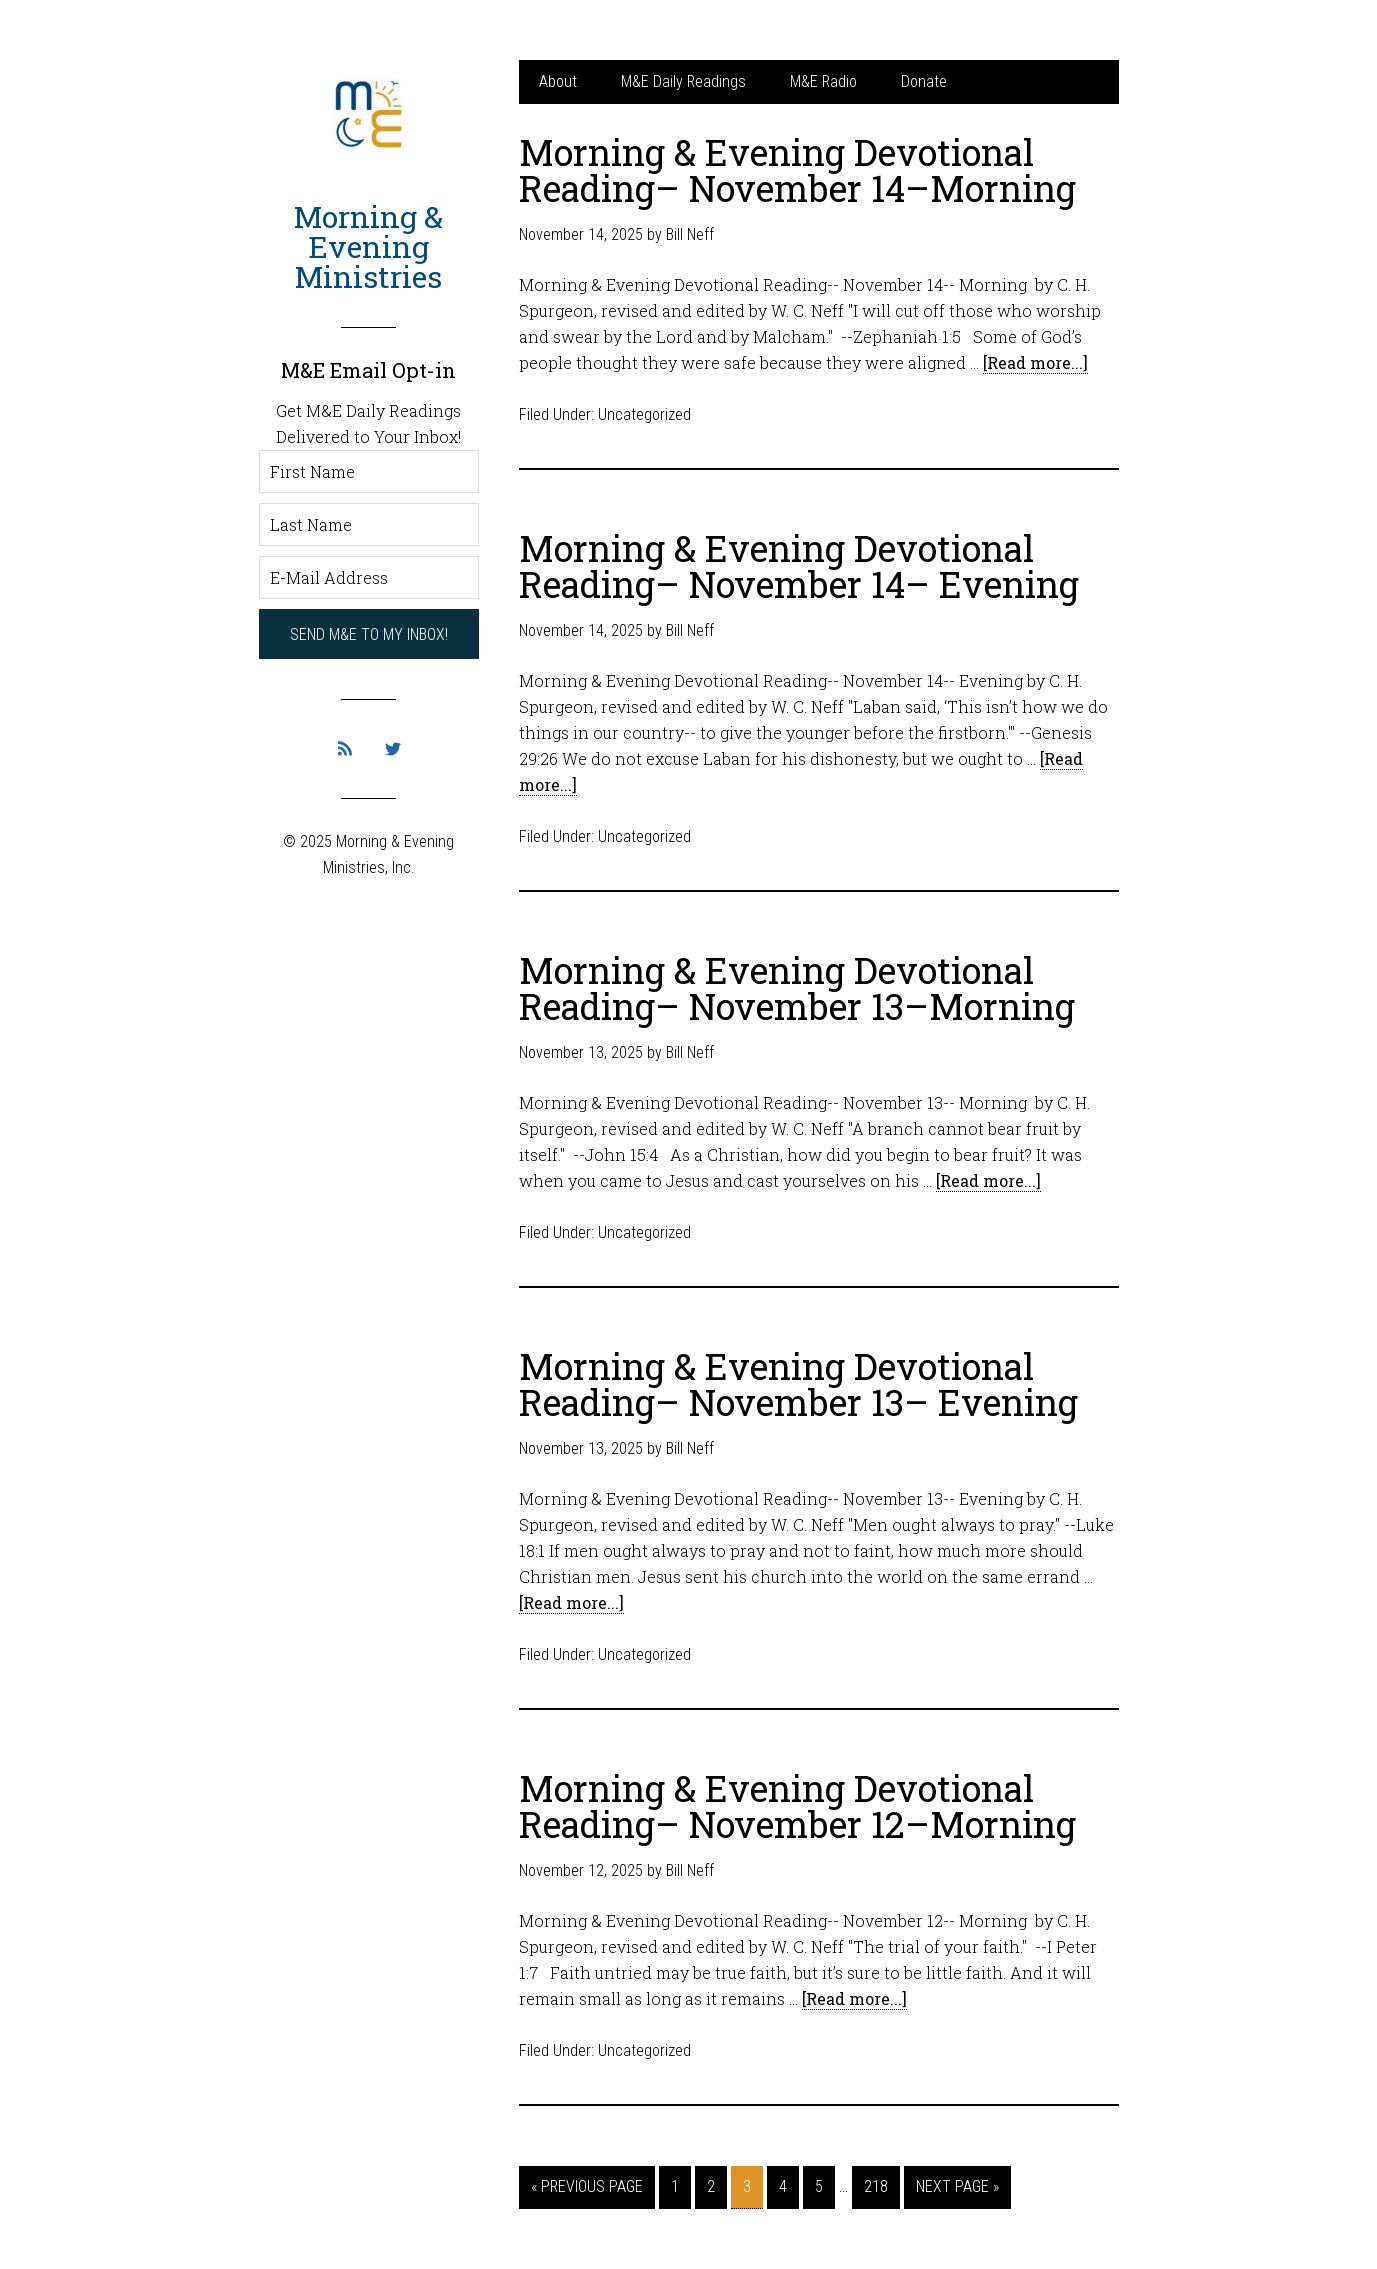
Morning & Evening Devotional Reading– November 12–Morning (797, 1806)
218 (876, 2186)
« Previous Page (587, 2186)
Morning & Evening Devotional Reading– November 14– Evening (799, 566)
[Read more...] (1035, 362)
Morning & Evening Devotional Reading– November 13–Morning (797, 988)
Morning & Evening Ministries (368, 246)
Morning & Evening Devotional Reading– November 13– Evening (798, 1384)
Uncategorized (644, 414)
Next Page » (957, 2186)
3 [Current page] (747, 2186)
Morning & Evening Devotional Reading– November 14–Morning (797, 170)
